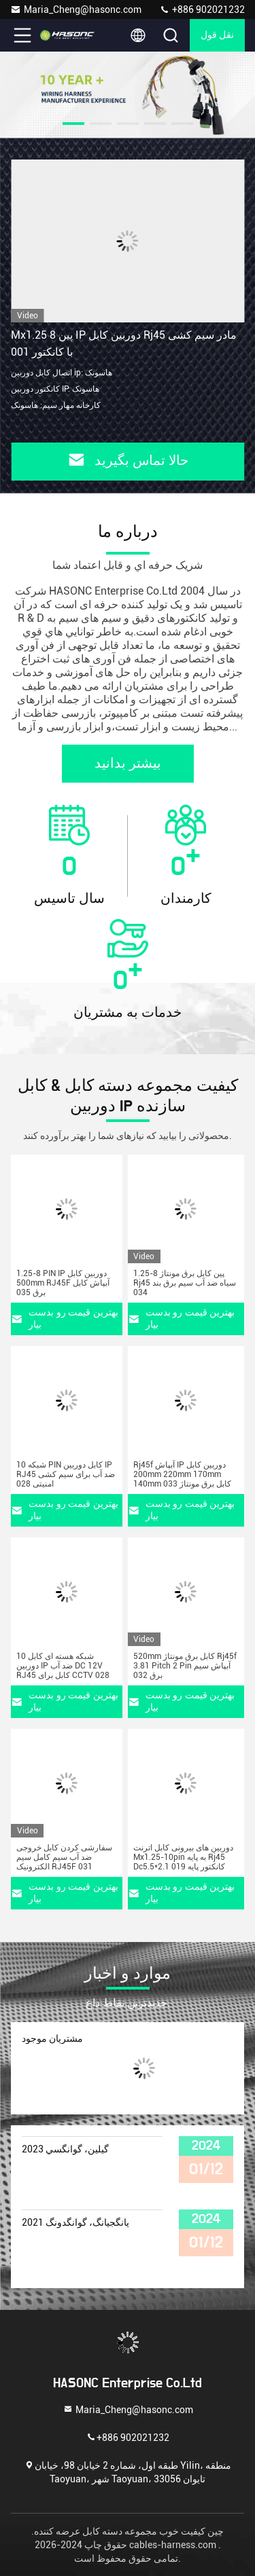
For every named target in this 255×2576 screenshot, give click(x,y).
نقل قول (218, 35)
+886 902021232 (202, 9)
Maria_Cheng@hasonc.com (75, 9)
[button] (73, 123)
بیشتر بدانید (128, 763)
